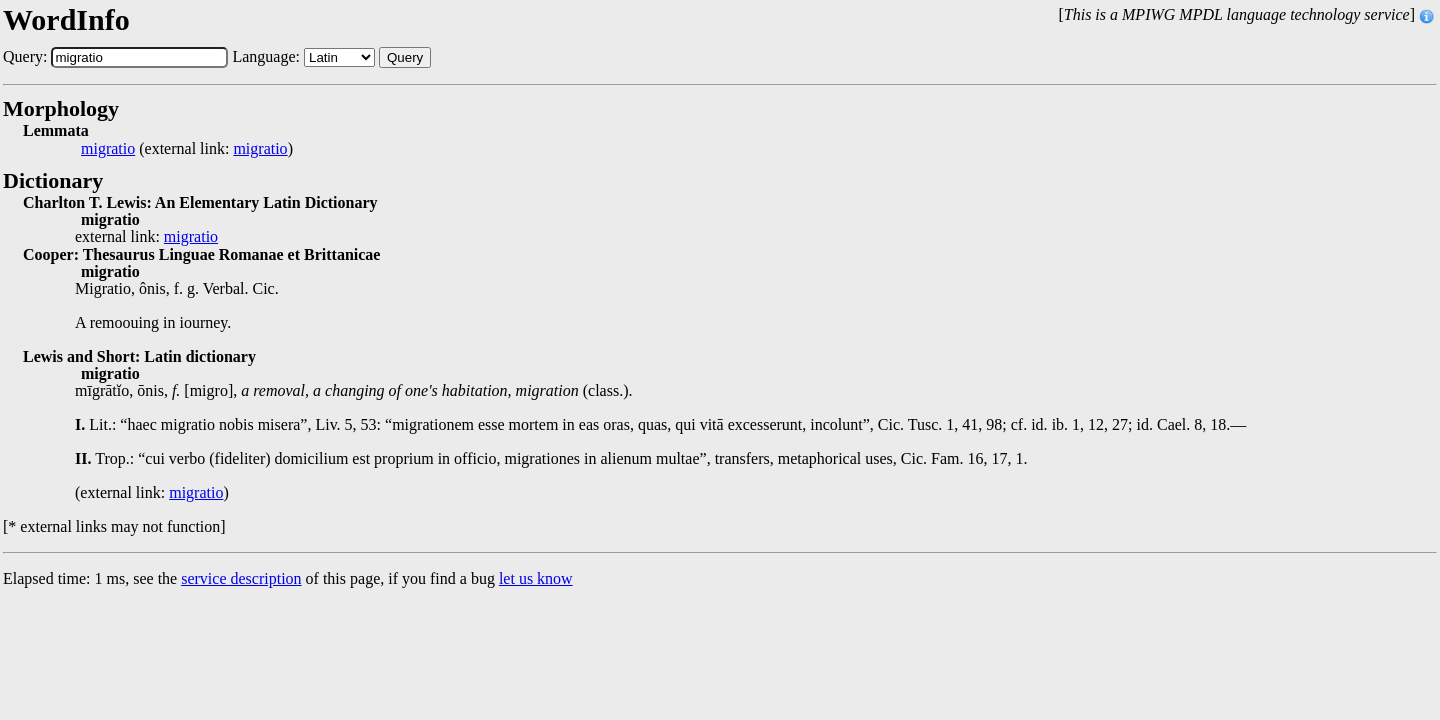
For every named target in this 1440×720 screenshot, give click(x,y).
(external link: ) (187, 149)
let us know (536, 578)
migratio (108, 149)
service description (241, 578)
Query (405, 57)
